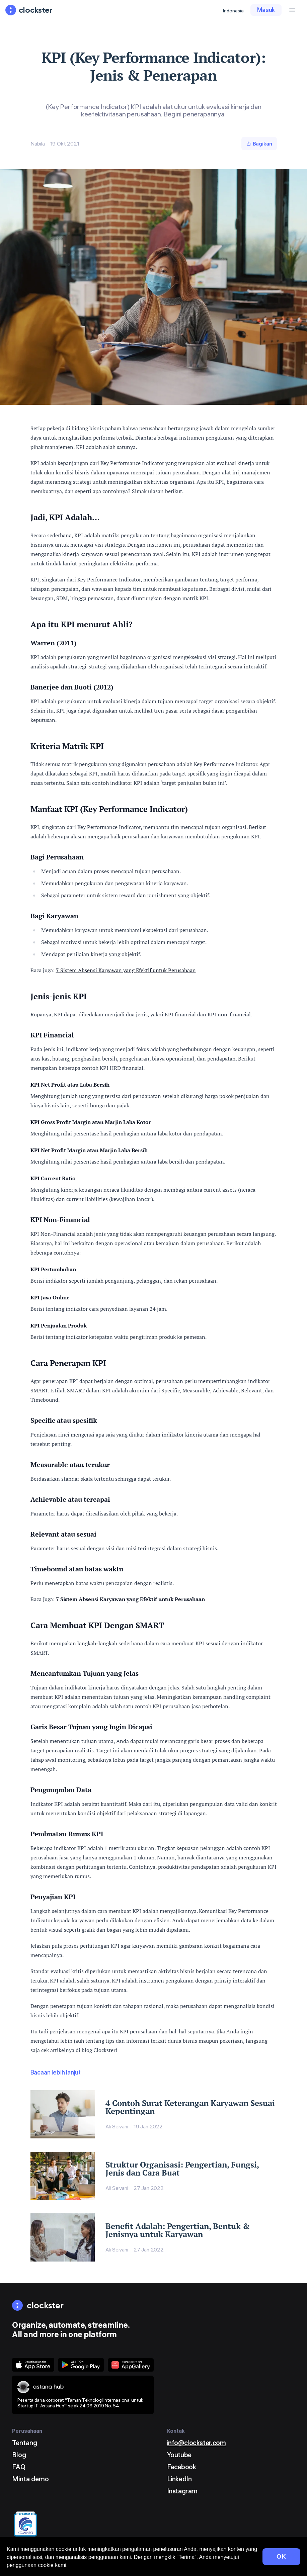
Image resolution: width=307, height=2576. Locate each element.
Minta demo (30, 2479)
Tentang (24, 2443)
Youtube (179, 2455)
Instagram (182, 2491)
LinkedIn (179, 2479)
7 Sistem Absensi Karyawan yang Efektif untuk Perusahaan (126, 970)
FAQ (18, 2467)
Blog (19, 2455)
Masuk (266, 10)
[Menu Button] (292, 10)
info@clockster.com (196, 2443)
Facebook (181, 2467)
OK (281, 2556)
